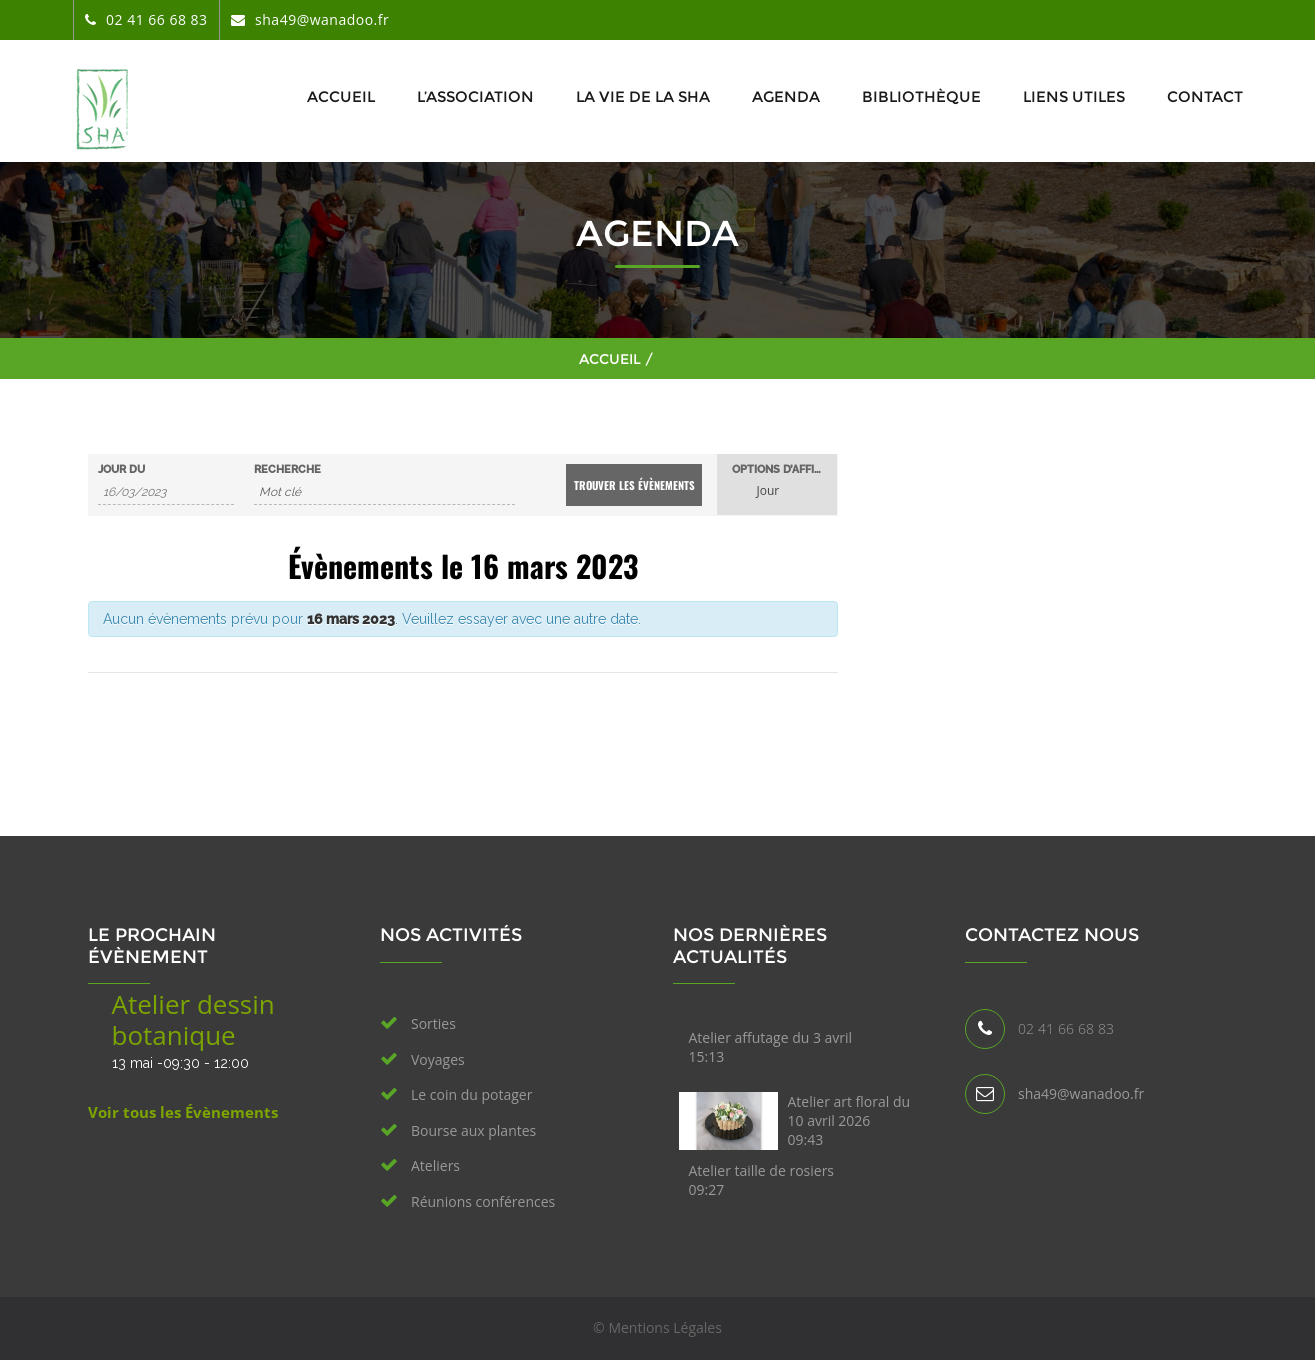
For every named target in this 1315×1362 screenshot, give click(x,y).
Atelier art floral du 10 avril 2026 (849, 1120)
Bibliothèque (921, 96)
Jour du (121, 469)
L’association (475, 96)
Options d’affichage (784, 469)
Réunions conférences (483, 1201)
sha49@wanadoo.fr (1081, 1093)
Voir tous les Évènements (183, 1112)
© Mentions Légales (657, 1327)
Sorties (433, 1023)
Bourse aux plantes (473, 1130)
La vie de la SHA (643, 96)
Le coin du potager (471, 1094)
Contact (1205, 96)
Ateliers (435, 1165)
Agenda (786, 96)
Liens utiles (1074, 96)
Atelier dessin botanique (193, 1019)
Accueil (341, 96)
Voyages (438, 1059)
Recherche (287, 469)
